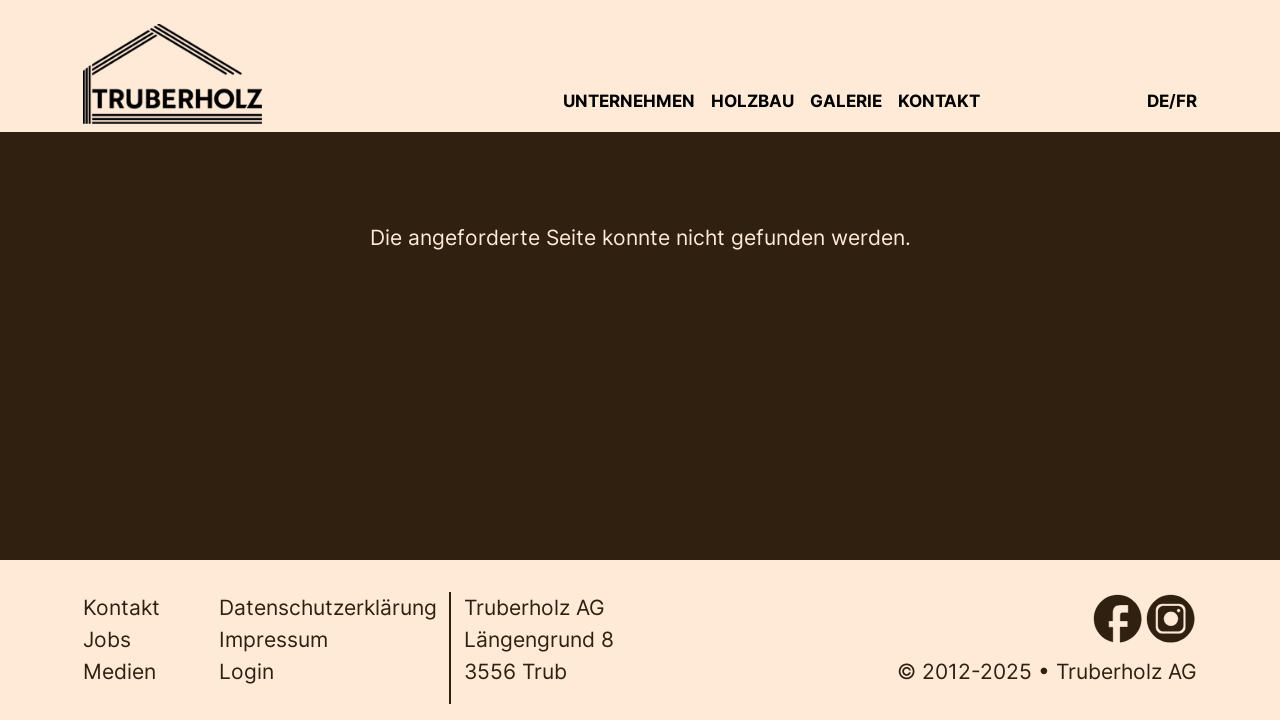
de (1158, 100)
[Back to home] (172, 74)
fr (1186, 100)
